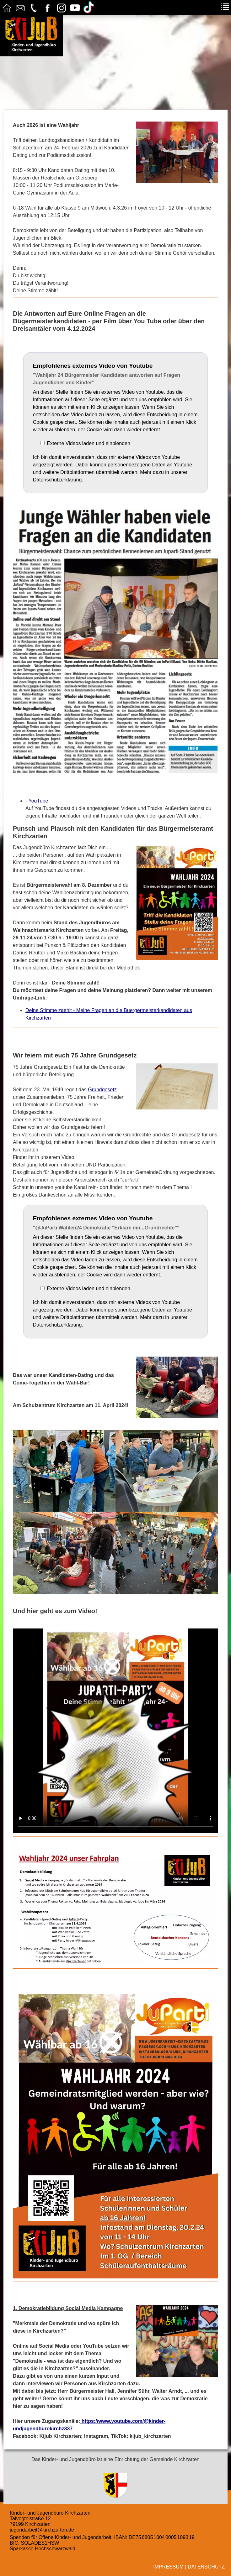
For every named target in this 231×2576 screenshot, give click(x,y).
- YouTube (36, 800)
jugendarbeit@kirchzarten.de (42, 2529)
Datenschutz (206, 2566)
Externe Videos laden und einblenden (88, 443)
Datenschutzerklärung (57, 479)
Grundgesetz (102, 1089)
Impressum (168, 2566)
